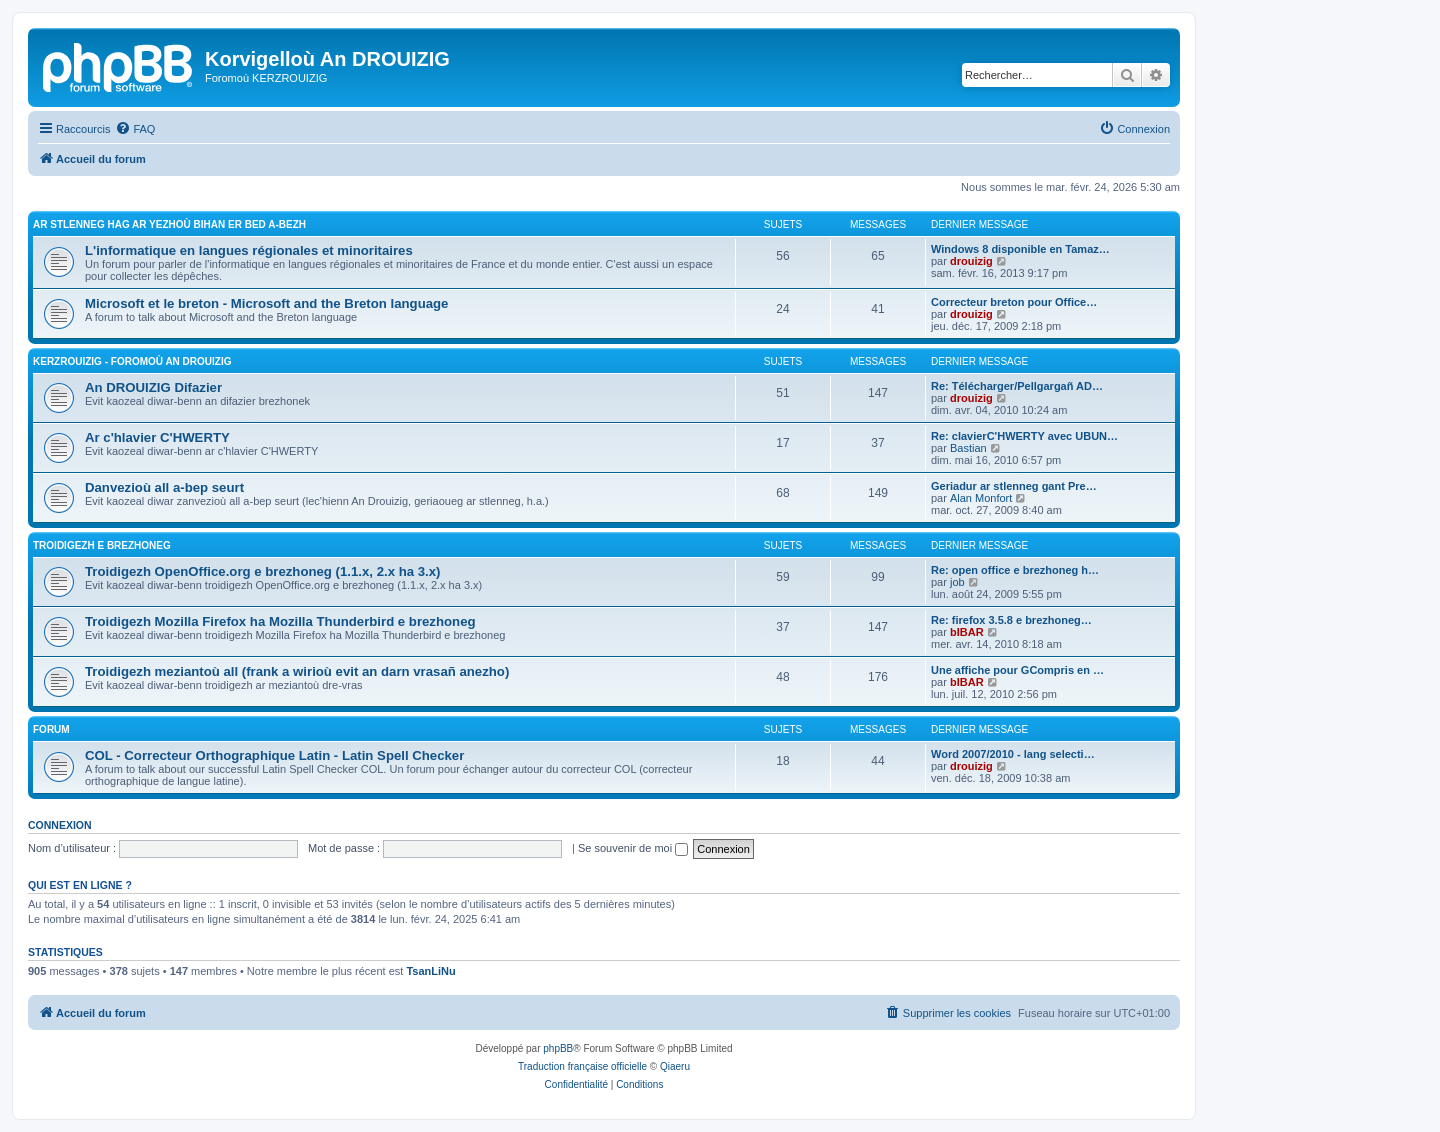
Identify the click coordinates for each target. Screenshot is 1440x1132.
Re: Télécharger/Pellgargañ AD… (1017, 386)
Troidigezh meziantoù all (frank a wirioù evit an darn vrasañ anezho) (297, 671)
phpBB (558, 1048)
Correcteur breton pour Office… (1014, 302)
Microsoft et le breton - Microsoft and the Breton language (266, 303)
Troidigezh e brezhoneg (102, 545)
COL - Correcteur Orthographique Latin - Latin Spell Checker (274, 755)
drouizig (971, 261)
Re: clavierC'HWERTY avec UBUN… (1024, 436)
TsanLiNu (430, 971)
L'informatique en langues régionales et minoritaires (249, 250)
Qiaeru (675, 1066)
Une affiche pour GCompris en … (1017, 670)
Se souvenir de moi (633, 848)
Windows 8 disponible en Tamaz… (1020, 249)
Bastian (968, 448)
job (957, 582)
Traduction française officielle (582, 1066)
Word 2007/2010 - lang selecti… (1013, 754)
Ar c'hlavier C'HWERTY (157, 437)
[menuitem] (135, 129)
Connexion (60, 825)
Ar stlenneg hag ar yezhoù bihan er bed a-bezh (169, 224)
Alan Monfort (981, 498)
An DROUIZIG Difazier (153, 387)
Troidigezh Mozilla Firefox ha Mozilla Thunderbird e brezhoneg (280, 621)
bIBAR (967, 632)
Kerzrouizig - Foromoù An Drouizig (132, 361)
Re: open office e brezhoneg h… (1015, 570)
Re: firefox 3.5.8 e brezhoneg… (1011, 620)
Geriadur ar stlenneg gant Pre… (1014, 486)
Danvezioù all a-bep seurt (164, 487)
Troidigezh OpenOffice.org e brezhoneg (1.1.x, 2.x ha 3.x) (262, 571)
